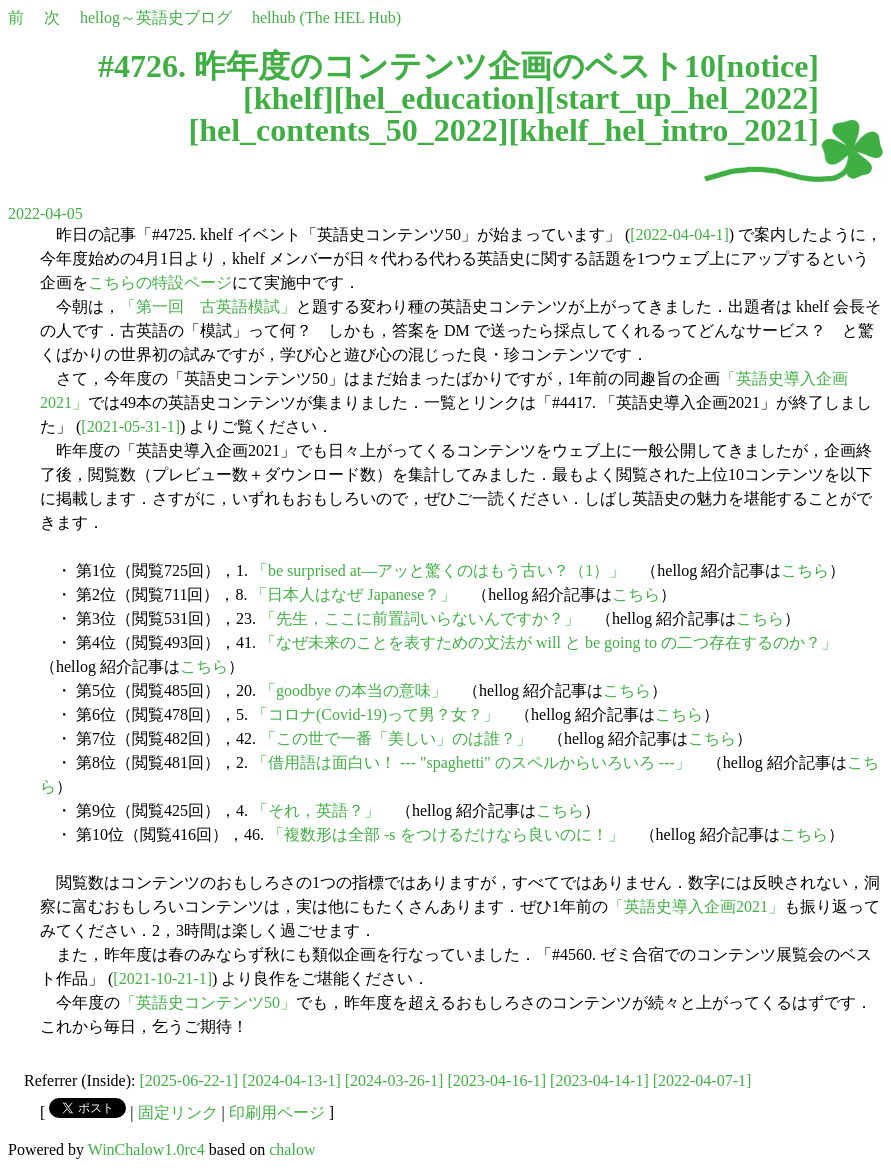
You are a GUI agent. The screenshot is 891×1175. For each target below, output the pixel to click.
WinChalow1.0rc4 (146, 1149)
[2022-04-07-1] (702, 1080)
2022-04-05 (45, 213)
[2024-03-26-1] (394, 1080)
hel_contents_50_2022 (348, 130)
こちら (805, 570)
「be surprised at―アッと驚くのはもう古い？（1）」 (438, 570)
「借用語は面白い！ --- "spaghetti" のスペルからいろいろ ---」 (471, 762)
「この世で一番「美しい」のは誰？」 (396, 738)
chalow (292, 1149)
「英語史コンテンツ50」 (208, 1002)
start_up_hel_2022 (682, 98)
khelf (288, 98)
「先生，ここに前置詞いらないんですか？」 (420, 618)
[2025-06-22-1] (189, 1080)
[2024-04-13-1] (291, 1080)
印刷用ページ (277, 1112)
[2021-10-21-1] (162, 978)
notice (768, 66)
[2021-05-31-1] (130, 426)
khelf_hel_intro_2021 (663, 130)
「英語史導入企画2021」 (696, 906)
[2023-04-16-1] (496, 1080)
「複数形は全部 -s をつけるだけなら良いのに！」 (446, 834)
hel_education (439, 98)
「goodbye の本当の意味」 (353, 690)
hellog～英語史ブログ (156, 17)
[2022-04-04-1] (679, 234)
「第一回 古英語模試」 (208, 306)
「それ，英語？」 (316, 810)
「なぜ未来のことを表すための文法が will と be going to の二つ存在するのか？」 (548, 642)
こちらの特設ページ (160, 282)
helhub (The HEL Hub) (326, 17)
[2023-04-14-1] (599, 1080)
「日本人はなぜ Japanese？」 (353, 594)
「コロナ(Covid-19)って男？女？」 (375, 714)
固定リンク (178, 1112)
